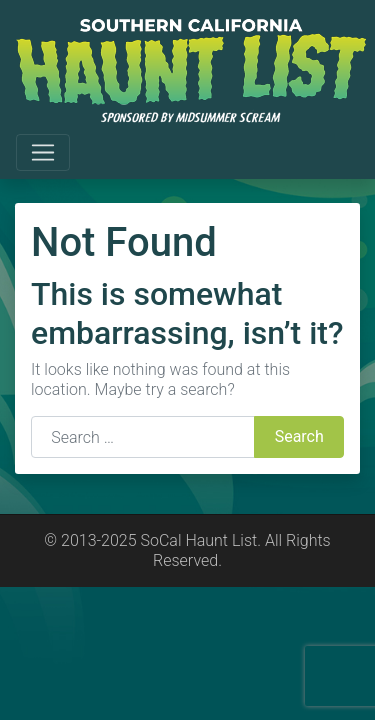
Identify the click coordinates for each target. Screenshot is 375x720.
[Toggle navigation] (43, 153)
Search (299, 436)
